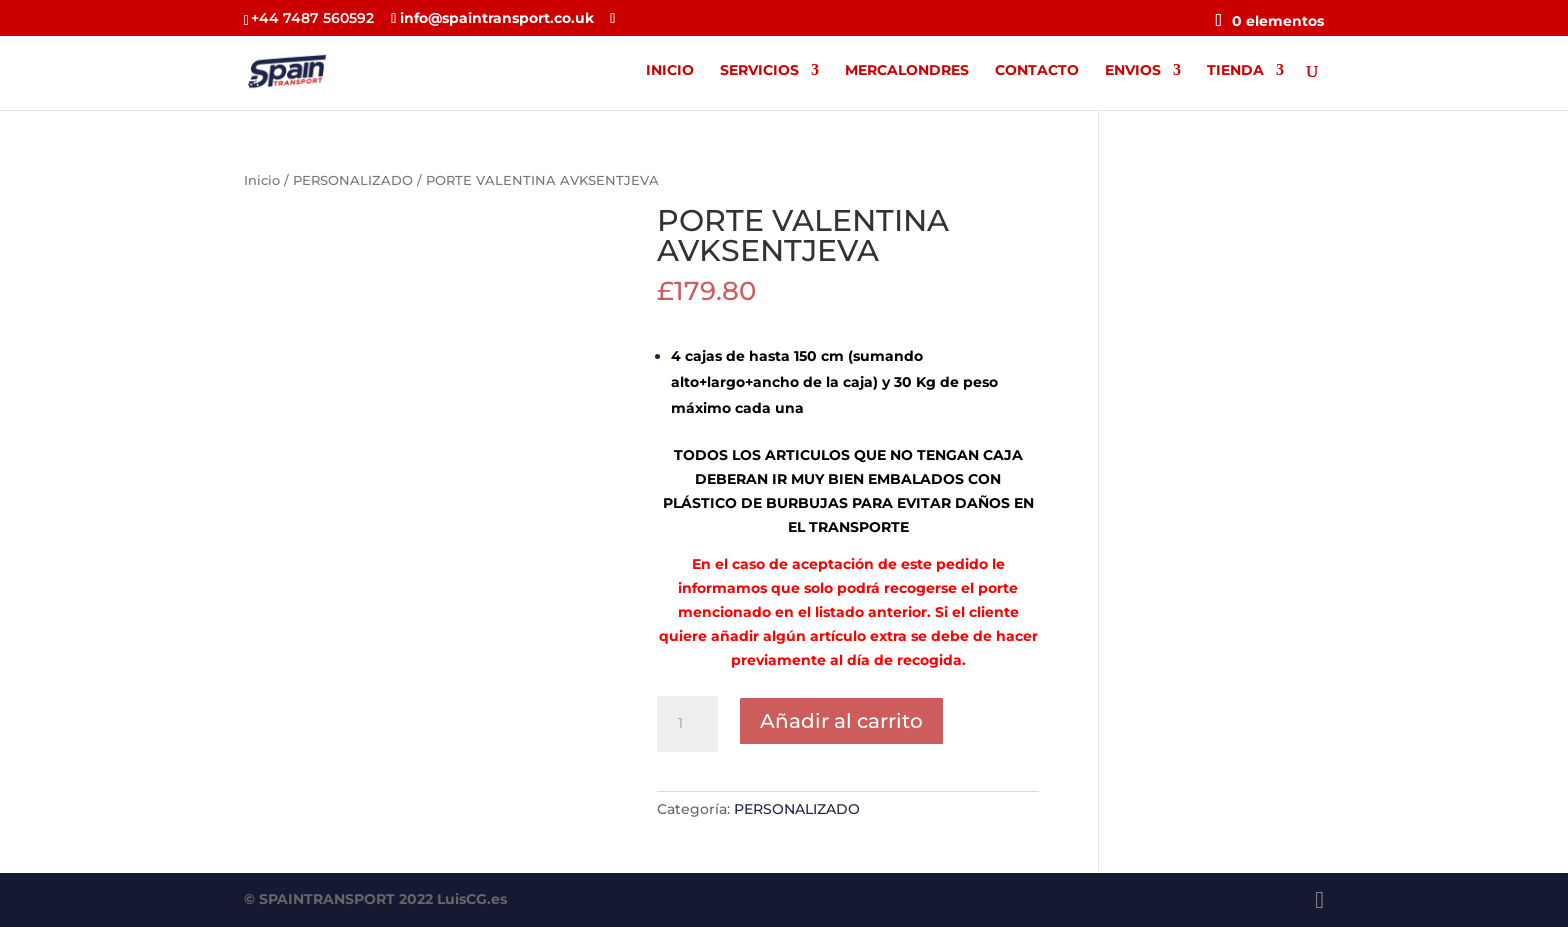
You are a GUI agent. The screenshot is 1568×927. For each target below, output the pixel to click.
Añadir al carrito (841, 721)
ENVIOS (1133, 71)
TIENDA (1235, 71)
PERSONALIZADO (353, 180)
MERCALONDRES (907, 71)
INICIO (670, 71)
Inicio (262, 180)
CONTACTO (1037, 71)
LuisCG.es (472, 899)
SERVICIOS (759, 71)
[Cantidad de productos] (687, 724)
